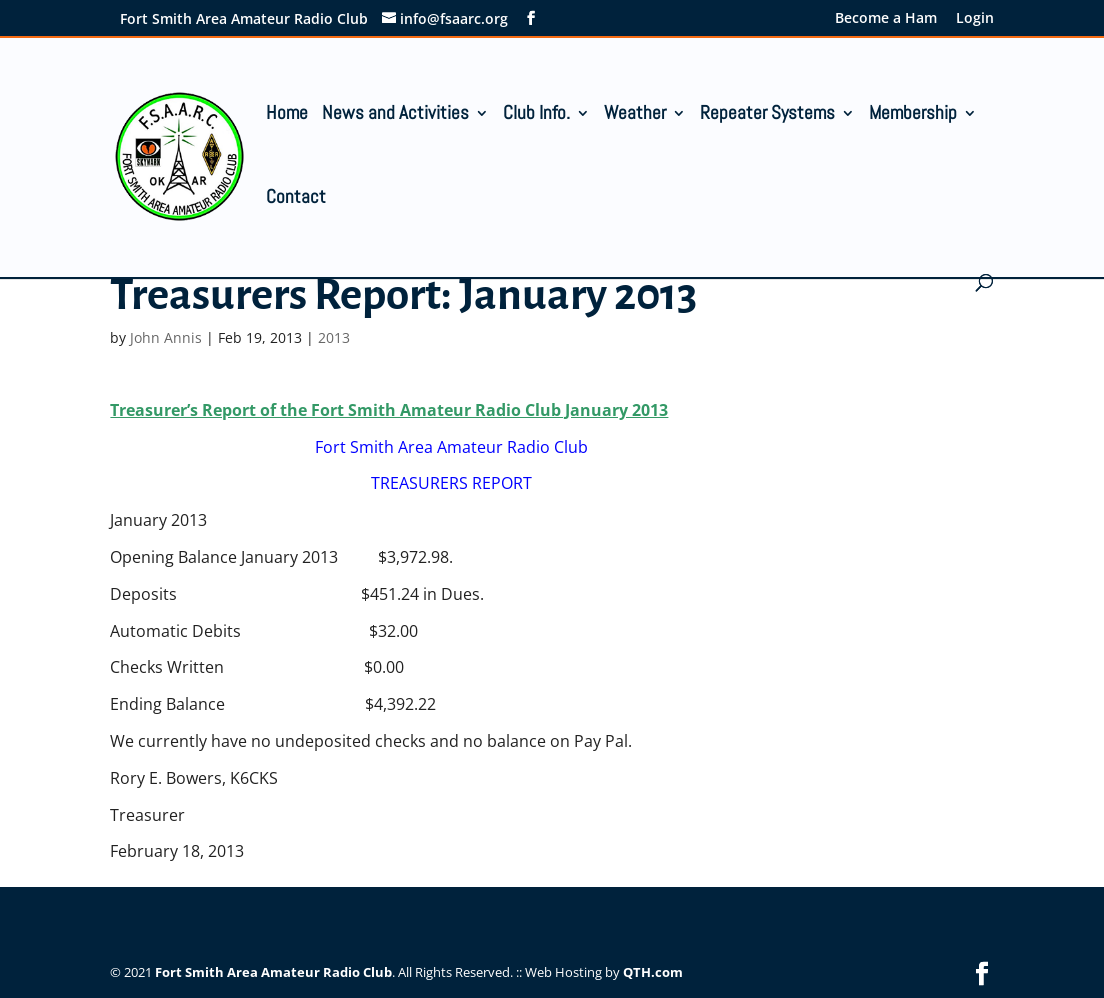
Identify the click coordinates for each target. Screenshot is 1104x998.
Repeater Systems (767, 115)
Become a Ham (886, 19)
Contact (296, 199)
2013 (334, 337)
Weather (635, 115)
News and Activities (395, 115)
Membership (913, 115)
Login (975, 19)
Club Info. (536, 115)
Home (287, 115)
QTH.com (653, 972)
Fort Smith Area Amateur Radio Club (273, 972)
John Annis (166, 337)
